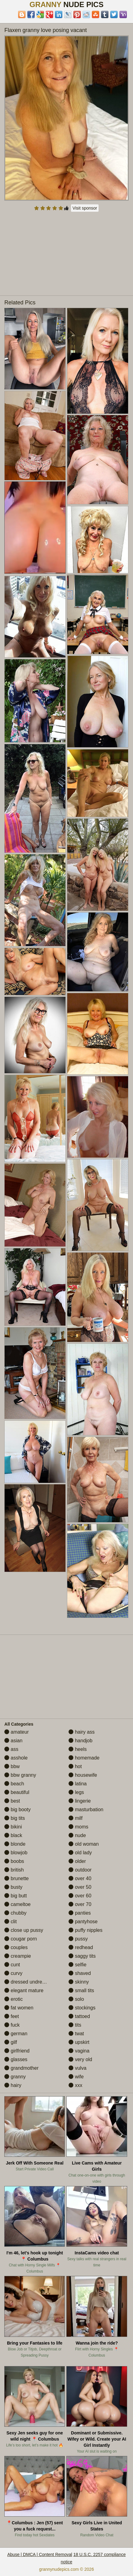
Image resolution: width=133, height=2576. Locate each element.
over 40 (79, 1878)
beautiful (16, 1792)
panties (79, 1913)
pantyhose (82, 1921)
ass (11, 1749)
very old (80, 2059)
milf (75, 1818)
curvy (13, 1973)
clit (10, 1921)
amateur (16, 1732)
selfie (77, 1964)
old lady (80, 1852)
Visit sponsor (84, 208)
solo (76, 1999)
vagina (78, 2050)
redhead (80, 1947)
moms (78, 1826)
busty (13, 1887)
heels (77, 1749)
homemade (84, 1757)
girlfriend (16, 2050)
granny (14, 2076)
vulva (77, 2068)
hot (75, 1766)
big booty (17, 1809)
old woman (83, 1844)
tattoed (79, 2016)
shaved (79, 1973)
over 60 (79, 1895)
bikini (13, 1826)
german (15, 2033)
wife (76, 2076)
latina (77, 1783)
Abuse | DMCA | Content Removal (39, 2554)
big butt (15, 1895)
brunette (16, 1878)
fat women (18, 2007)
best (12, 1801)
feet (11, 2016)
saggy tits (82, 1956)
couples (16, 1947)
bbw (12, 1766)
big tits (14, 1818)
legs (76, 1792)
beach (14, 1783)
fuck (12, 2025)
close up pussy (23, 1930)
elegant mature (23, 1990)
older (77, 1861)
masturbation (85, 1809)
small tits (81, 1990)
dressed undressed (28, 1981)
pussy (78, 1938)
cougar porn (20, 1938)
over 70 (79, 1904)
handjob (80, 1740)
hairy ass (81, 1732)
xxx (75, 2085)
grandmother (21, 2068)
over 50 (79, 1887)
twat (76, 2033)
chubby (15, 1913)
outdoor (80, 1869)
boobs (14, 1861)
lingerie (79, 1801)
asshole (16, 1757)
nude (77, 1835)
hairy (12, 2085)
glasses (15, 2059)
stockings (81, 2007)
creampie (17, 1956)
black (13, 1835)
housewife (82, 1775)
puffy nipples (85, 1930)
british (14, 1869)
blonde (14, 1844)
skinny (78, 1981)
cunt (12, 1964)
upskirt (78, 2042)
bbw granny (20, 1775)
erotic (13, 1999)
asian (13, 1740)
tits (74, 2025)
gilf (10, 2042)
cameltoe (17, 1904)
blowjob (15, 1852)
